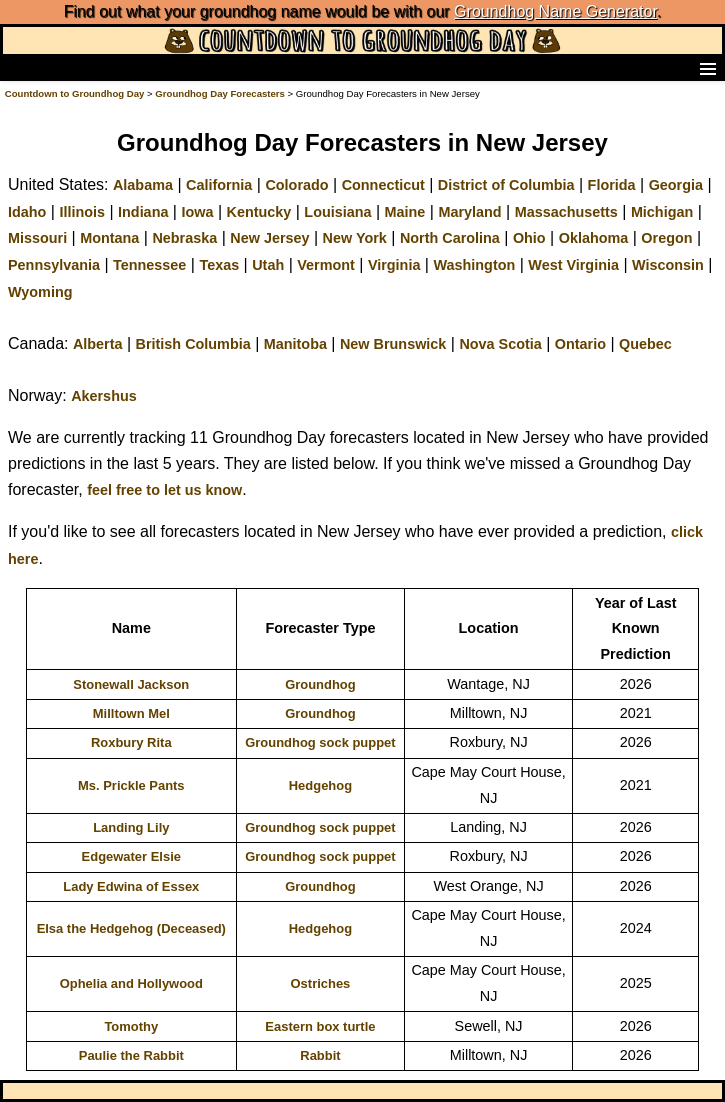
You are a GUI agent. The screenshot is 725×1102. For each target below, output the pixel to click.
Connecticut (383, 185)
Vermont (326, 265)
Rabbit (320, 1055)
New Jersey (269, 238)
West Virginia (573, 265)
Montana (109, 238)
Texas (219, 265)
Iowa (197, 212)
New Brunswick (393, 344)
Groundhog (320, 684)
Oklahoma (594, 238)
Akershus (104, 396)
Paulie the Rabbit (131, 1055)
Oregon (666, 238)
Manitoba (295, 344)
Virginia (394, 265)
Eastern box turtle (320, 1026)
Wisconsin (668, 265)
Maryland (469, 212)
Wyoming (40, 292)
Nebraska (184, 238)
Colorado (296, 185)
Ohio (529, 238)
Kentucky (259, 212)
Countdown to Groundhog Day (75, 93)
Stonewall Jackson (131, 684)
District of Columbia (506, 185)
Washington (474, 265)
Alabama (143, 185)
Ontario (580, 344)
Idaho (27, 212)
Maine (405, 212)
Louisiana (337, 212)
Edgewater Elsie (131, 856)
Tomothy (131, 1026)
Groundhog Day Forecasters (221, 93)
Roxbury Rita (131, 742)
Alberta (98, 344)
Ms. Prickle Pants (131, 785)
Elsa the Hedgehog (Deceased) (131, 928)
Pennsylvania (54, 265)
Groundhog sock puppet (320, 742)
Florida (612, 185)
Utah (268, 265)
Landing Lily (131, 827)
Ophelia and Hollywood (131, 983)
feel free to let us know (164, 490)
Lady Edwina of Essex (131, 886)
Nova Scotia (500, 344)
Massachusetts (566, 212)
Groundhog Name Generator (555, 11)
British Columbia (193, 344)
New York (355, 238)
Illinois (82, 212)
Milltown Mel (131, 713)
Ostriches (321, 983)
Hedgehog (320, 785)
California (219, 185)
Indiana (143, 212)
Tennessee (149, 265)
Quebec (645, 344)
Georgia (676, 185)
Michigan (662, 212)
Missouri (37, 238)
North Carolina (450, 238)
